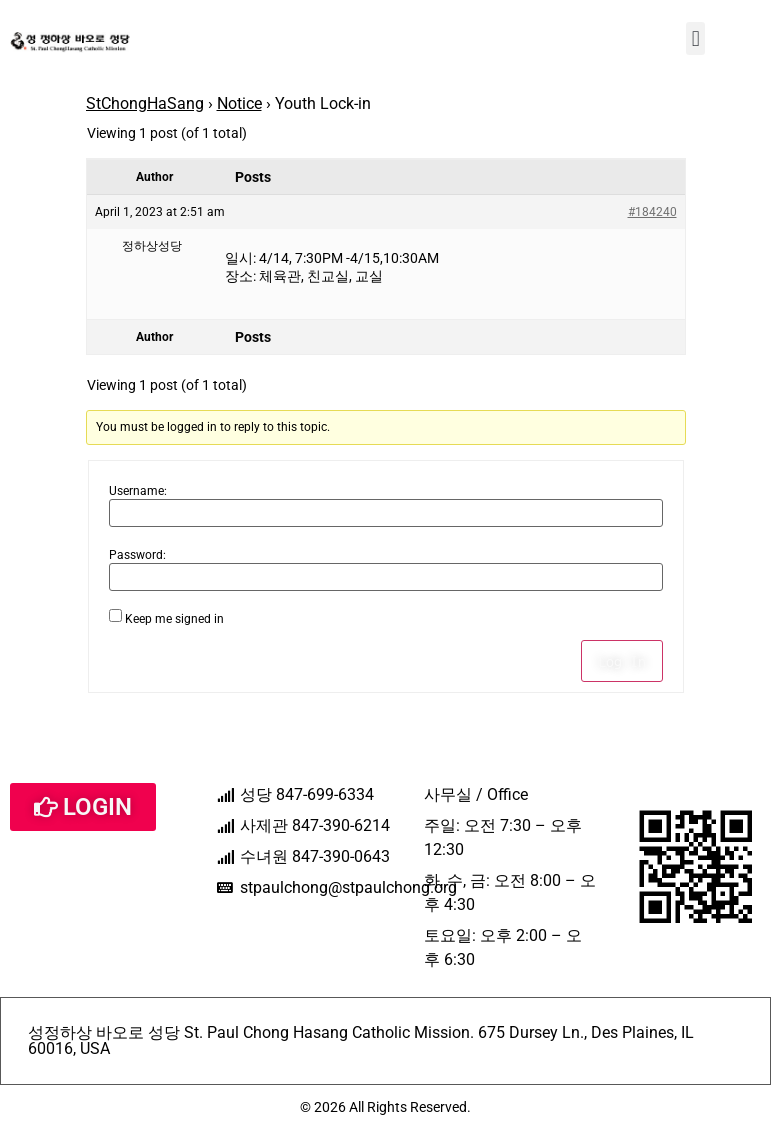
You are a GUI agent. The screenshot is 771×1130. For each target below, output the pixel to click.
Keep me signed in (174, 619)
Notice (239, 103)
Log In (622, 661)
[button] (695, 38)
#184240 (652, 212)
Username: (138, 491)
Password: (137, 555)
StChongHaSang (145, 103)
